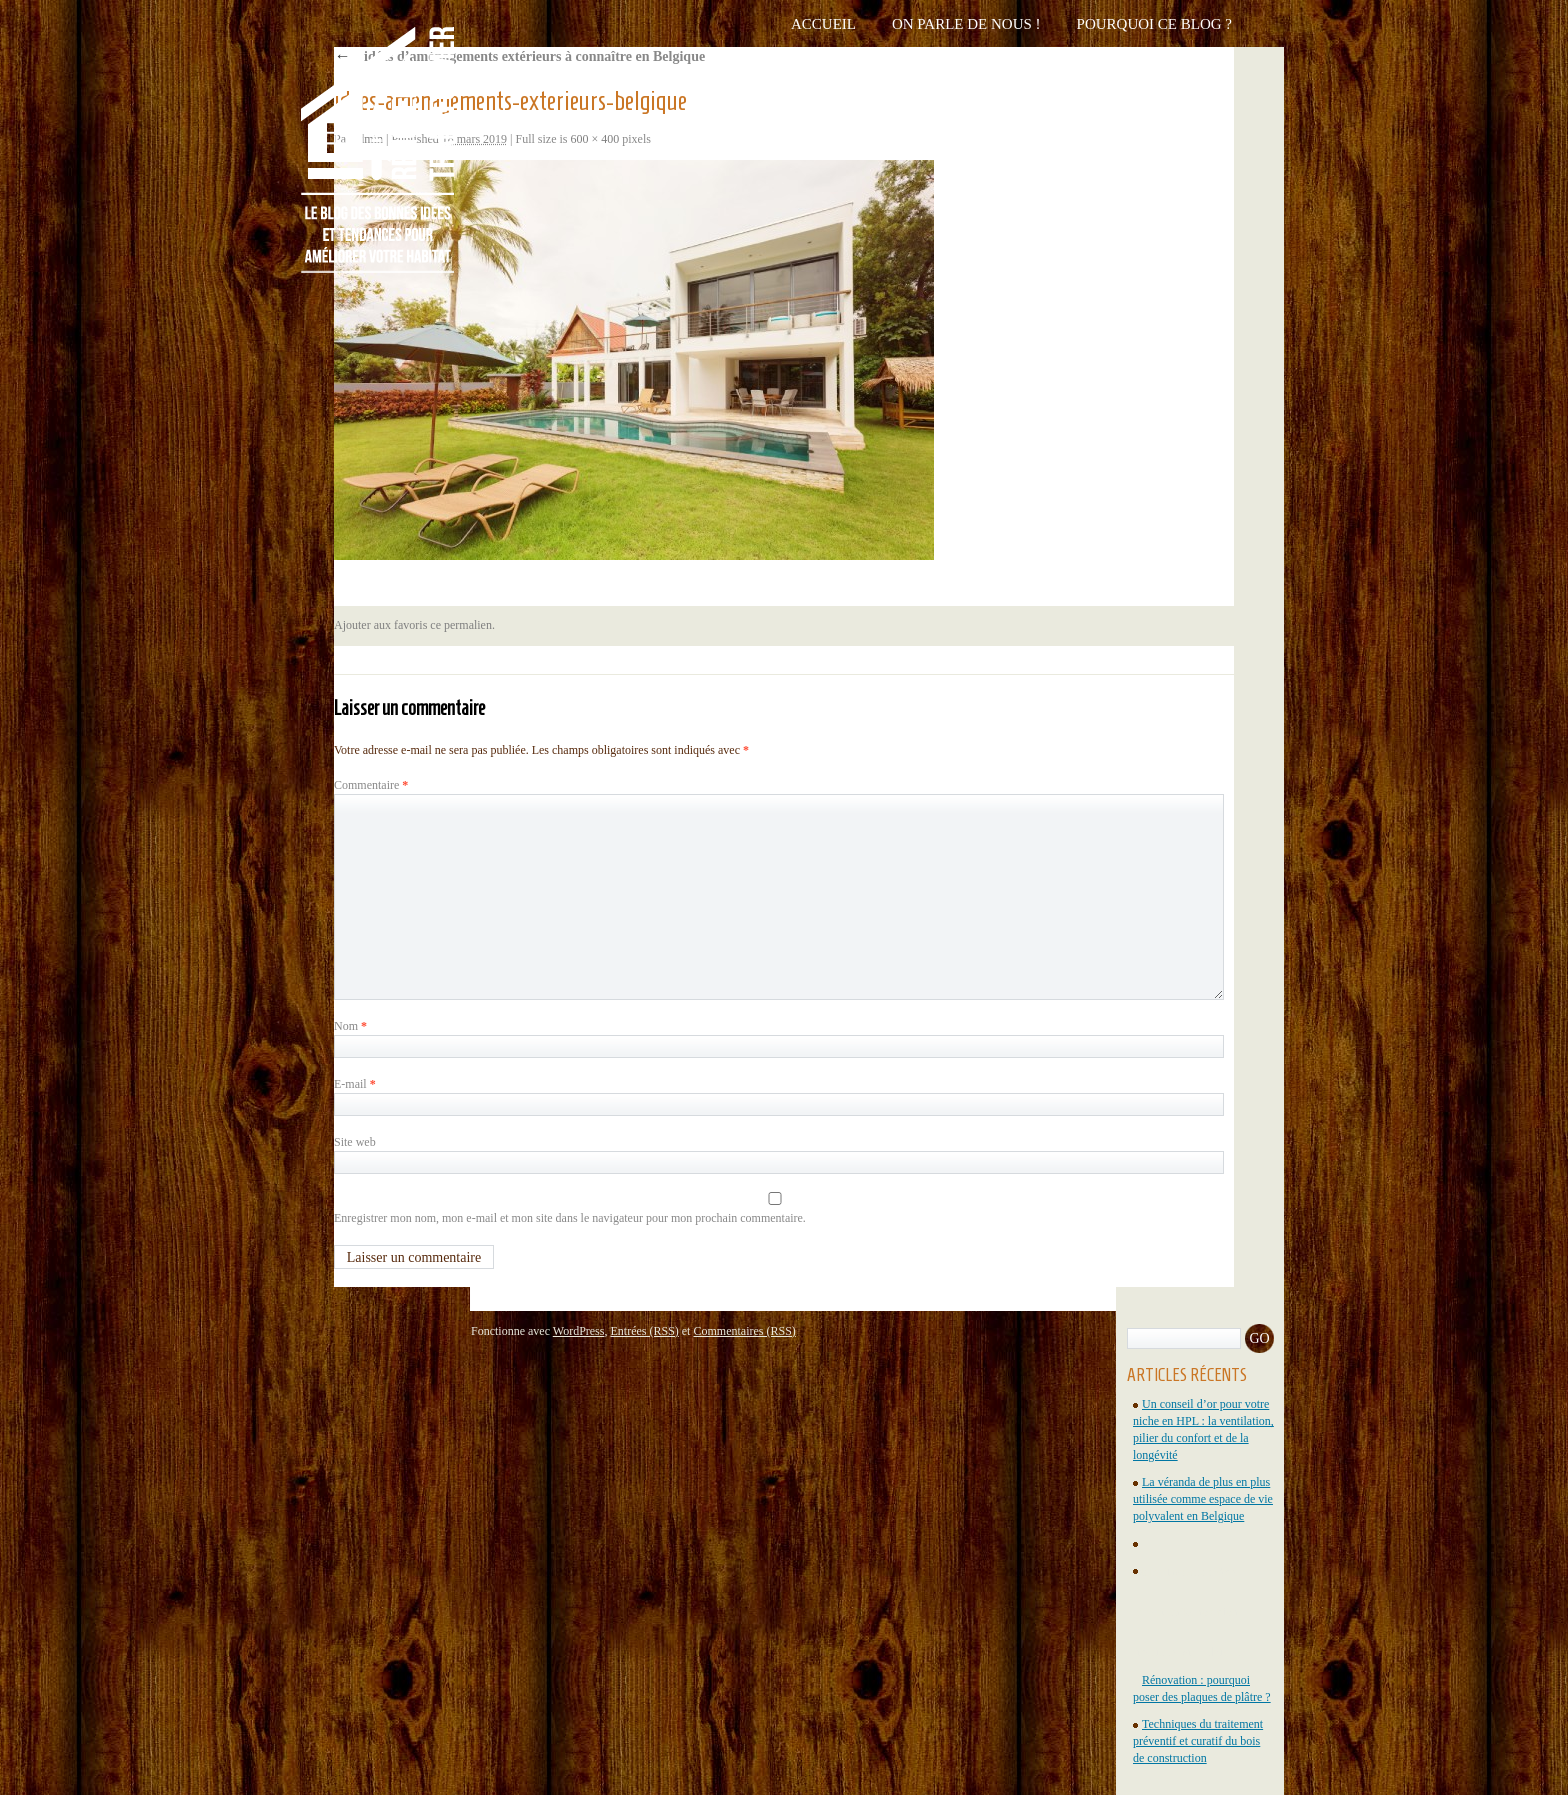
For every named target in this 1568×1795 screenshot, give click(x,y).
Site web (355, 1142)
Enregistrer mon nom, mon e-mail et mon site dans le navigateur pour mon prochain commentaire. (570, 1218)
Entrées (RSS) (644, 1331)
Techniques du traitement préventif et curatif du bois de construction (1198, 1741)
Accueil (823, 24)
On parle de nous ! (966, 24)
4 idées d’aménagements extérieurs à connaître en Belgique (519, 56)
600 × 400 (595, 139)
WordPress (579, 1331)
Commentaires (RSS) (744, 1331)
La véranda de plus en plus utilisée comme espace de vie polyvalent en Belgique (1203, 1499)
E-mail (355, 1084)
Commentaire (371, 785)
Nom (350, 1026)
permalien (468, 625)
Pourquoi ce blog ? (1154, 24)
